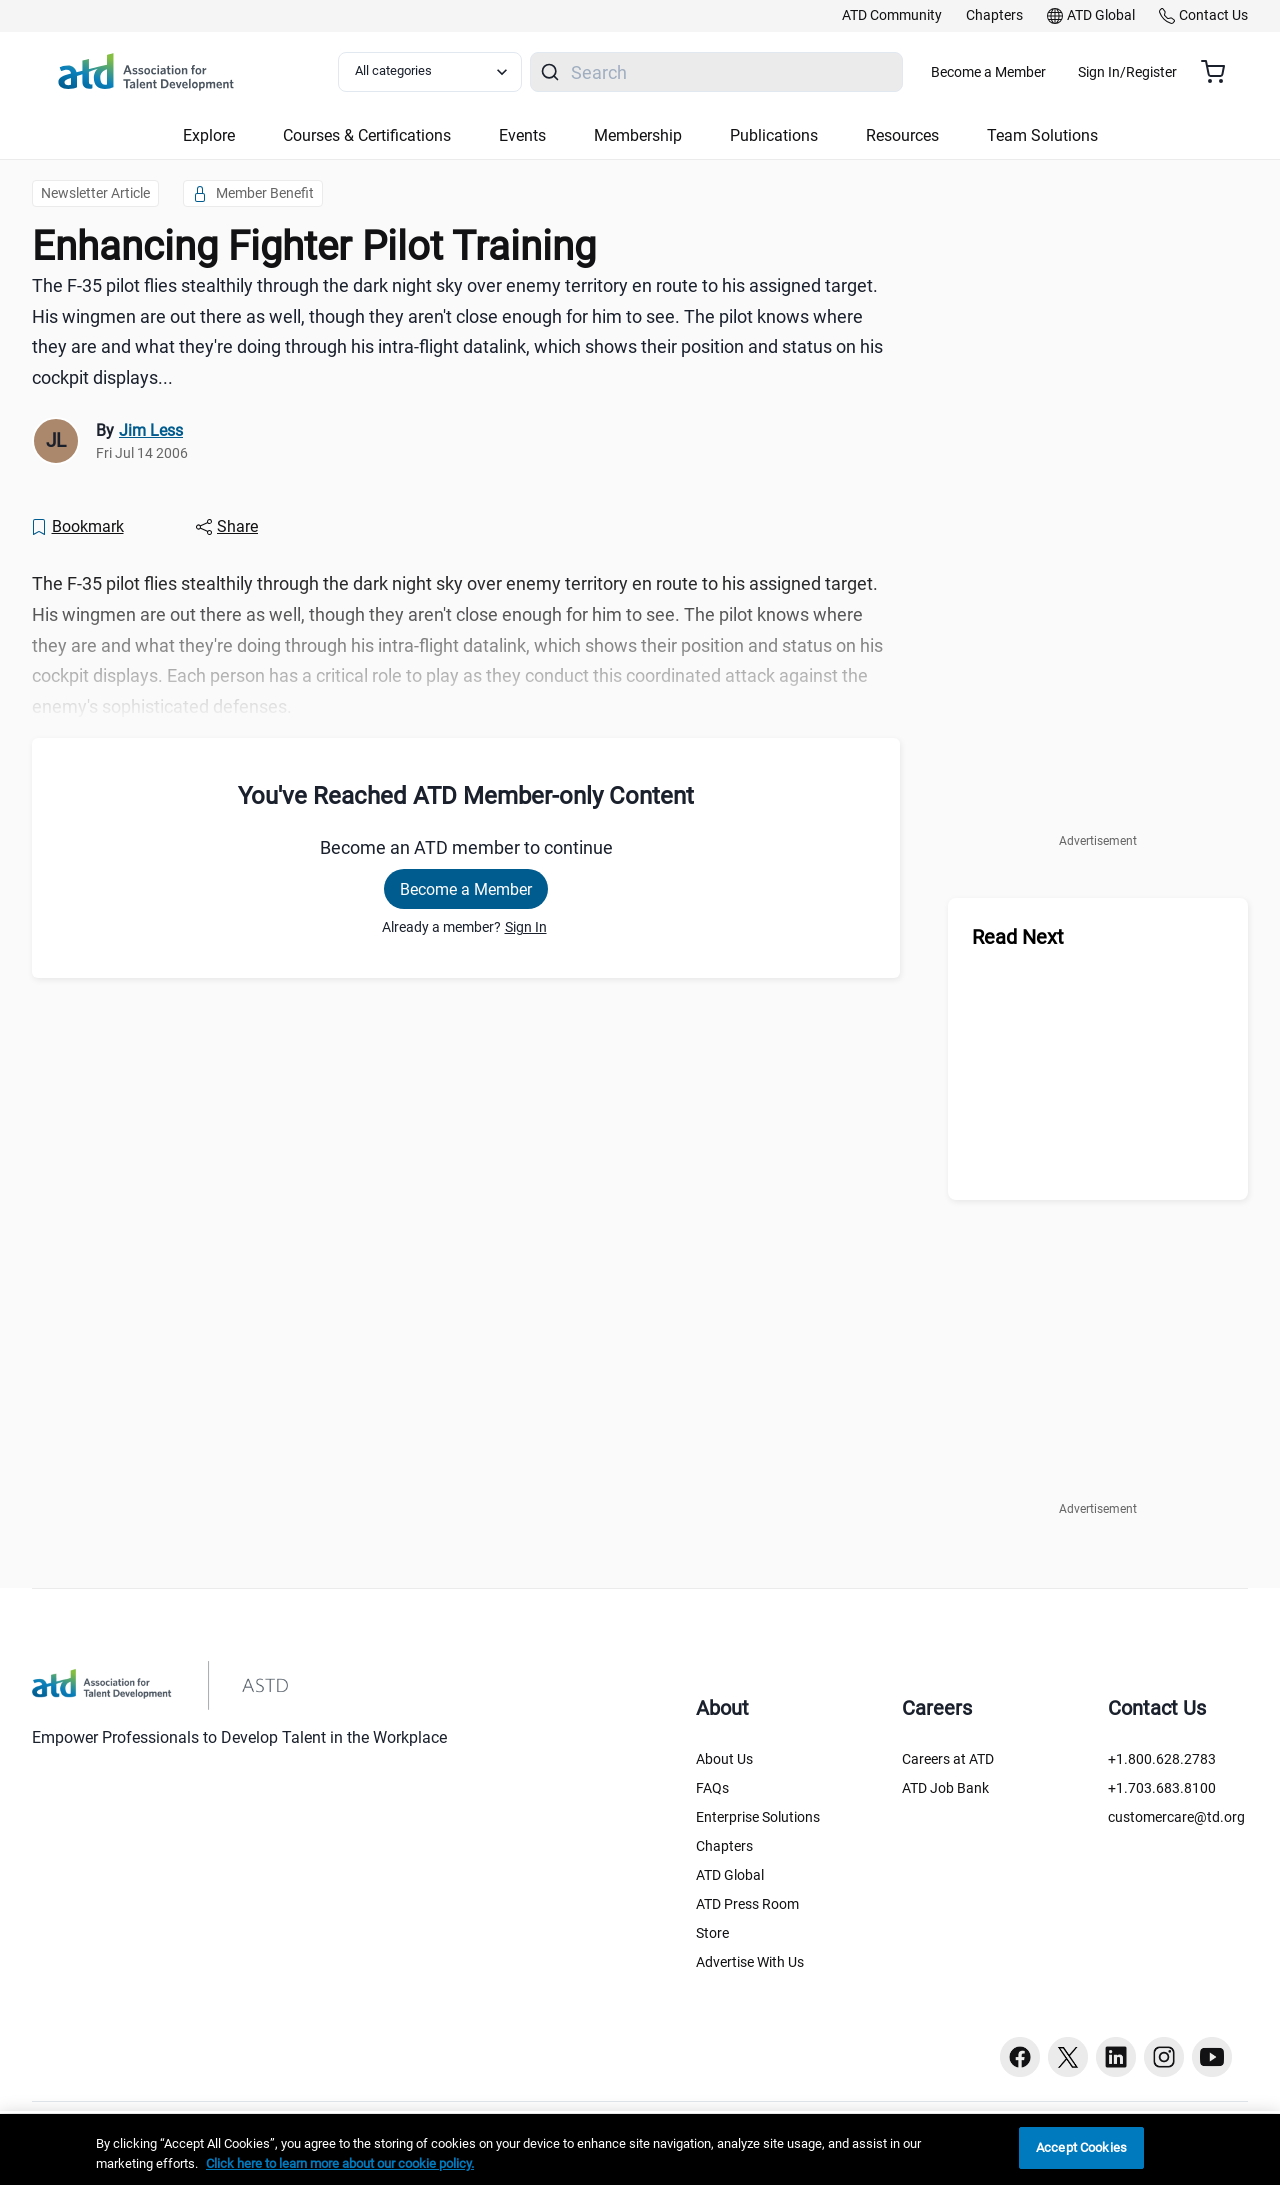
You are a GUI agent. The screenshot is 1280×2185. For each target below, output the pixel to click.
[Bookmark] (77, 527)
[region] (640, 2149)
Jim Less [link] (151, 430)
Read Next (1018, 937)
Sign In (526, 927)
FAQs (712, 1788)
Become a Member (1047, 72)
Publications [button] (774, 135)
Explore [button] (209, 135)
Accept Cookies (1081, 2147)
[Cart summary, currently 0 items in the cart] (1220, 72)
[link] (892, 16)
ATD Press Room (747, 1904)
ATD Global (730, 1875)
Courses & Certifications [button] (367, 135)
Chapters (724, 1846)
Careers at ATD (948, 1759)
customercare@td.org (1176, 1817)
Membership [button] (638, 135)
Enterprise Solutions (758, 1817)
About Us (724, 1759)
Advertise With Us (750, 1962)
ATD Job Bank (945, 1788)
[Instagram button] (1164, 2057)
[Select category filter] (443, 72)
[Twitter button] (1068, 2057)
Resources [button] (902, 135)
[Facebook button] (1020, 2057)
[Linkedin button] (1116, 2057)
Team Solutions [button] (1042, 135)
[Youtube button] (1212, 2057)
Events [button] (522, 135)
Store (712, 1933)
